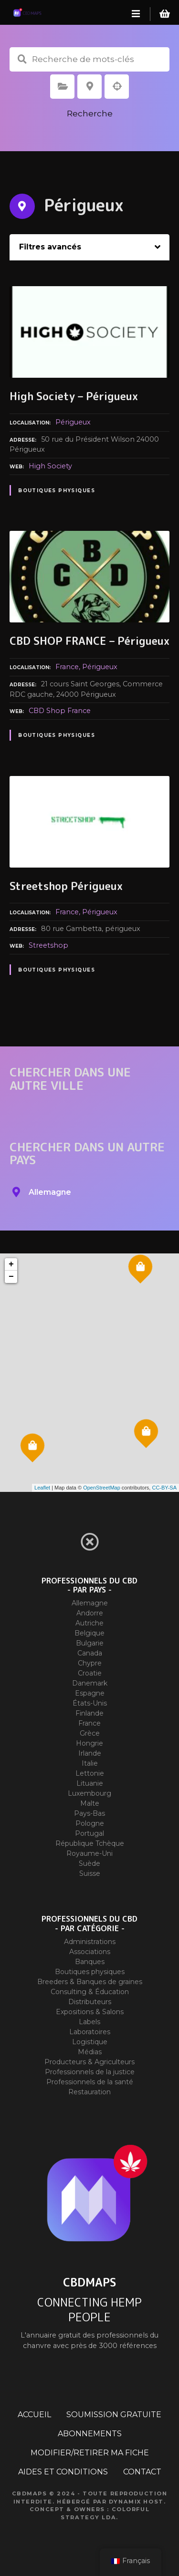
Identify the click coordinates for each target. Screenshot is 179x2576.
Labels (89, 2021)
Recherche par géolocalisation (116, 86)
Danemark (89, 1683)
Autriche (89, 1623)
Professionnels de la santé (89, 2082)
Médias (90, 2052)
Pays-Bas (89, 1813)
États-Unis (90, 1703)
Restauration (89, 2092)
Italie (90, 1763)
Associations (89, 1951)
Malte (89, 1803)
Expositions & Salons (90, 2011)
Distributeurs (89, 2001)
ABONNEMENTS (90, 2433)
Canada (89, 1653)
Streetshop (48, 945)
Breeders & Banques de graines (89, 1981)
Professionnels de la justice (90, 2072)
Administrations (90, 1941)
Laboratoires (89, 2032)
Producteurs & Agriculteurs (89, 2062)
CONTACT (142, 2471)
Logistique (89, 2042)
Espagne (90, 1693)
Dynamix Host (136, 2501)
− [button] (11, 1277)
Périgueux (73, 422)
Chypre (90, 1663)
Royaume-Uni (89, 1853)
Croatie (90, 1673)
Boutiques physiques (56, 490)
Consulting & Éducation (90, 1991)
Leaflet (42, 1487)
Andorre (89, 1613)
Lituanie (89, 1783)
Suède (89, 1863)
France (67, 666)
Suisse (89, 1873)
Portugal (89, 1833)
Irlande (89, 1753)
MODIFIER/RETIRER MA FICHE (90, 2452)
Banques (90, 1961)
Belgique (89, 1633)
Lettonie (89, 1773)
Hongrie (89, 1743)
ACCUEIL (34, 2414)
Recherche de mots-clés (22, 59)
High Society (50, 466)
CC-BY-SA (164, 1487)
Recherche (90, 113)
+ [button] (11, 1264)
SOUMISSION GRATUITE (113, 2414)
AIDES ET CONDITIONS (63, 2471)
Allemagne (90, 1603)
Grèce (90, 1733)
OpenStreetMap (101, 1487)
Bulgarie (90, 1643)
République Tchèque (89, 1843)
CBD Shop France (60, 710)
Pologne (89, 1823)
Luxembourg (89, 1793)
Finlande (89, 1713)
